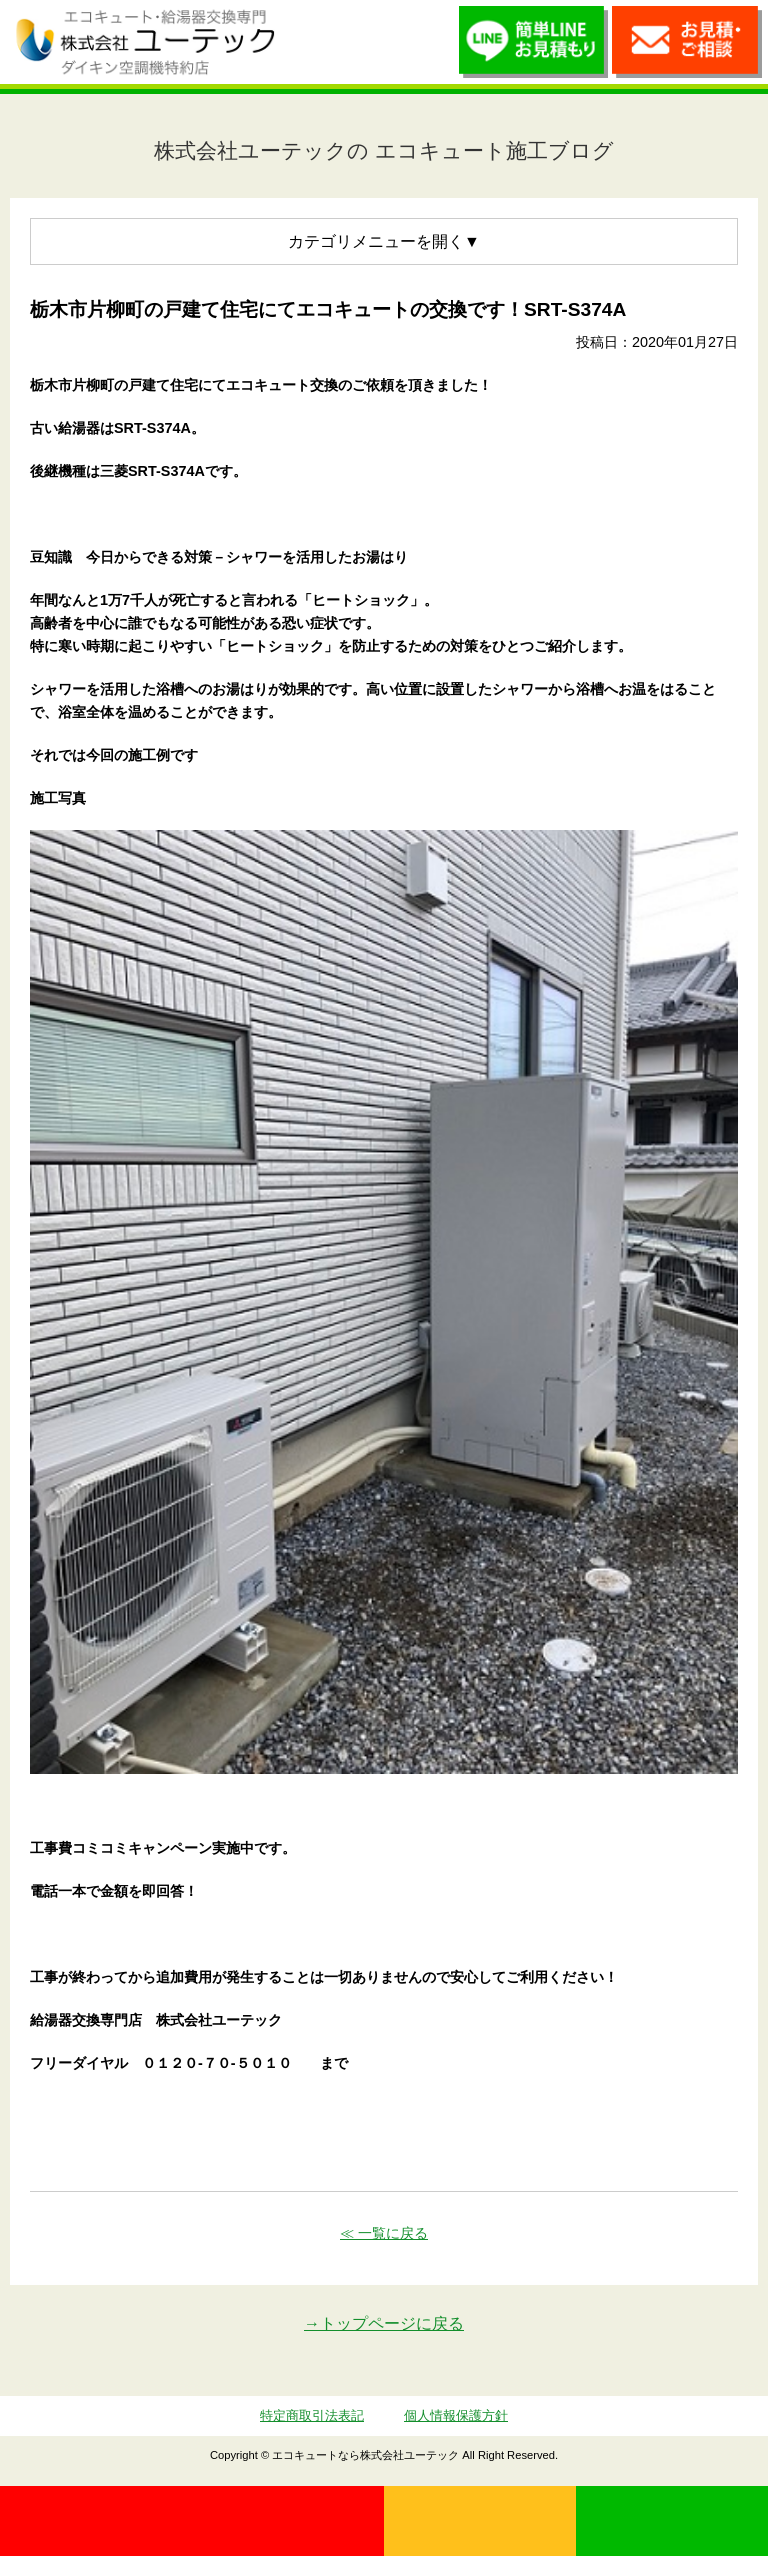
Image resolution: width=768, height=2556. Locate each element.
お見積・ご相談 (687, 47)
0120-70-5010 (192, 2521)
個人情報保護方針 (456, 2415)
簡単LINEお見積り (534, 47)
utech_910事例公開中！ (311, 40)
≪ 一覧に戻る (384, 2233)
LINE (672, 2521)
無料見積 (480, 2521)
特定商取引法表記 (312, 2415)
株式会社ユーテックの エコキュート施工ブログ (384, 150)
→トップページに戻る (384, 2323)
